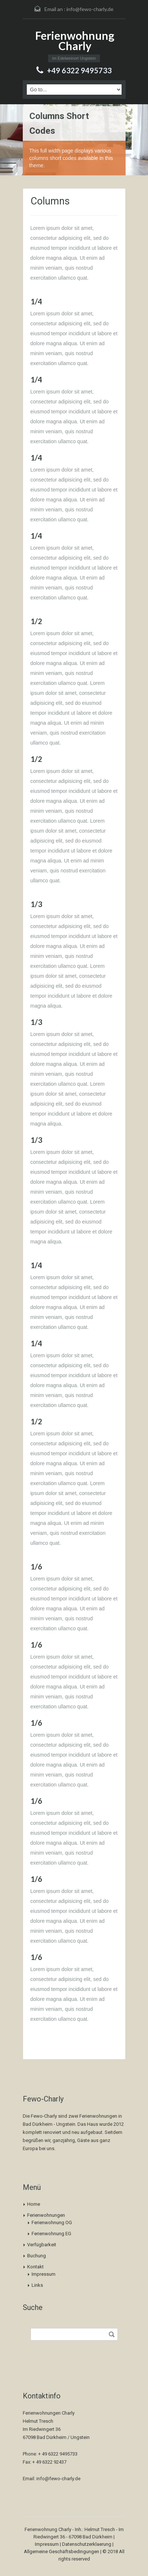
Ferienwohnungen (46, 2215)
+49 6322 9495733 (79, 70)
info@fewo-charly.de (89, 9)
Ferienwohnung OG (52, 2222)
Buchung (36, 2255)
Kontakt (35, 2266)
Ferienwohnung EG (51, 2233)
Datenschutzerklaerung (86, 2544)
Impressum (43, 2274)
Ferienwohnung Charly (74, 40)
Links (37, 2285)
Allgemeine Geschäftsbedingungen (61, 2551)
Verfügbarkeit (41, 2244)
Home (33, 2204)
